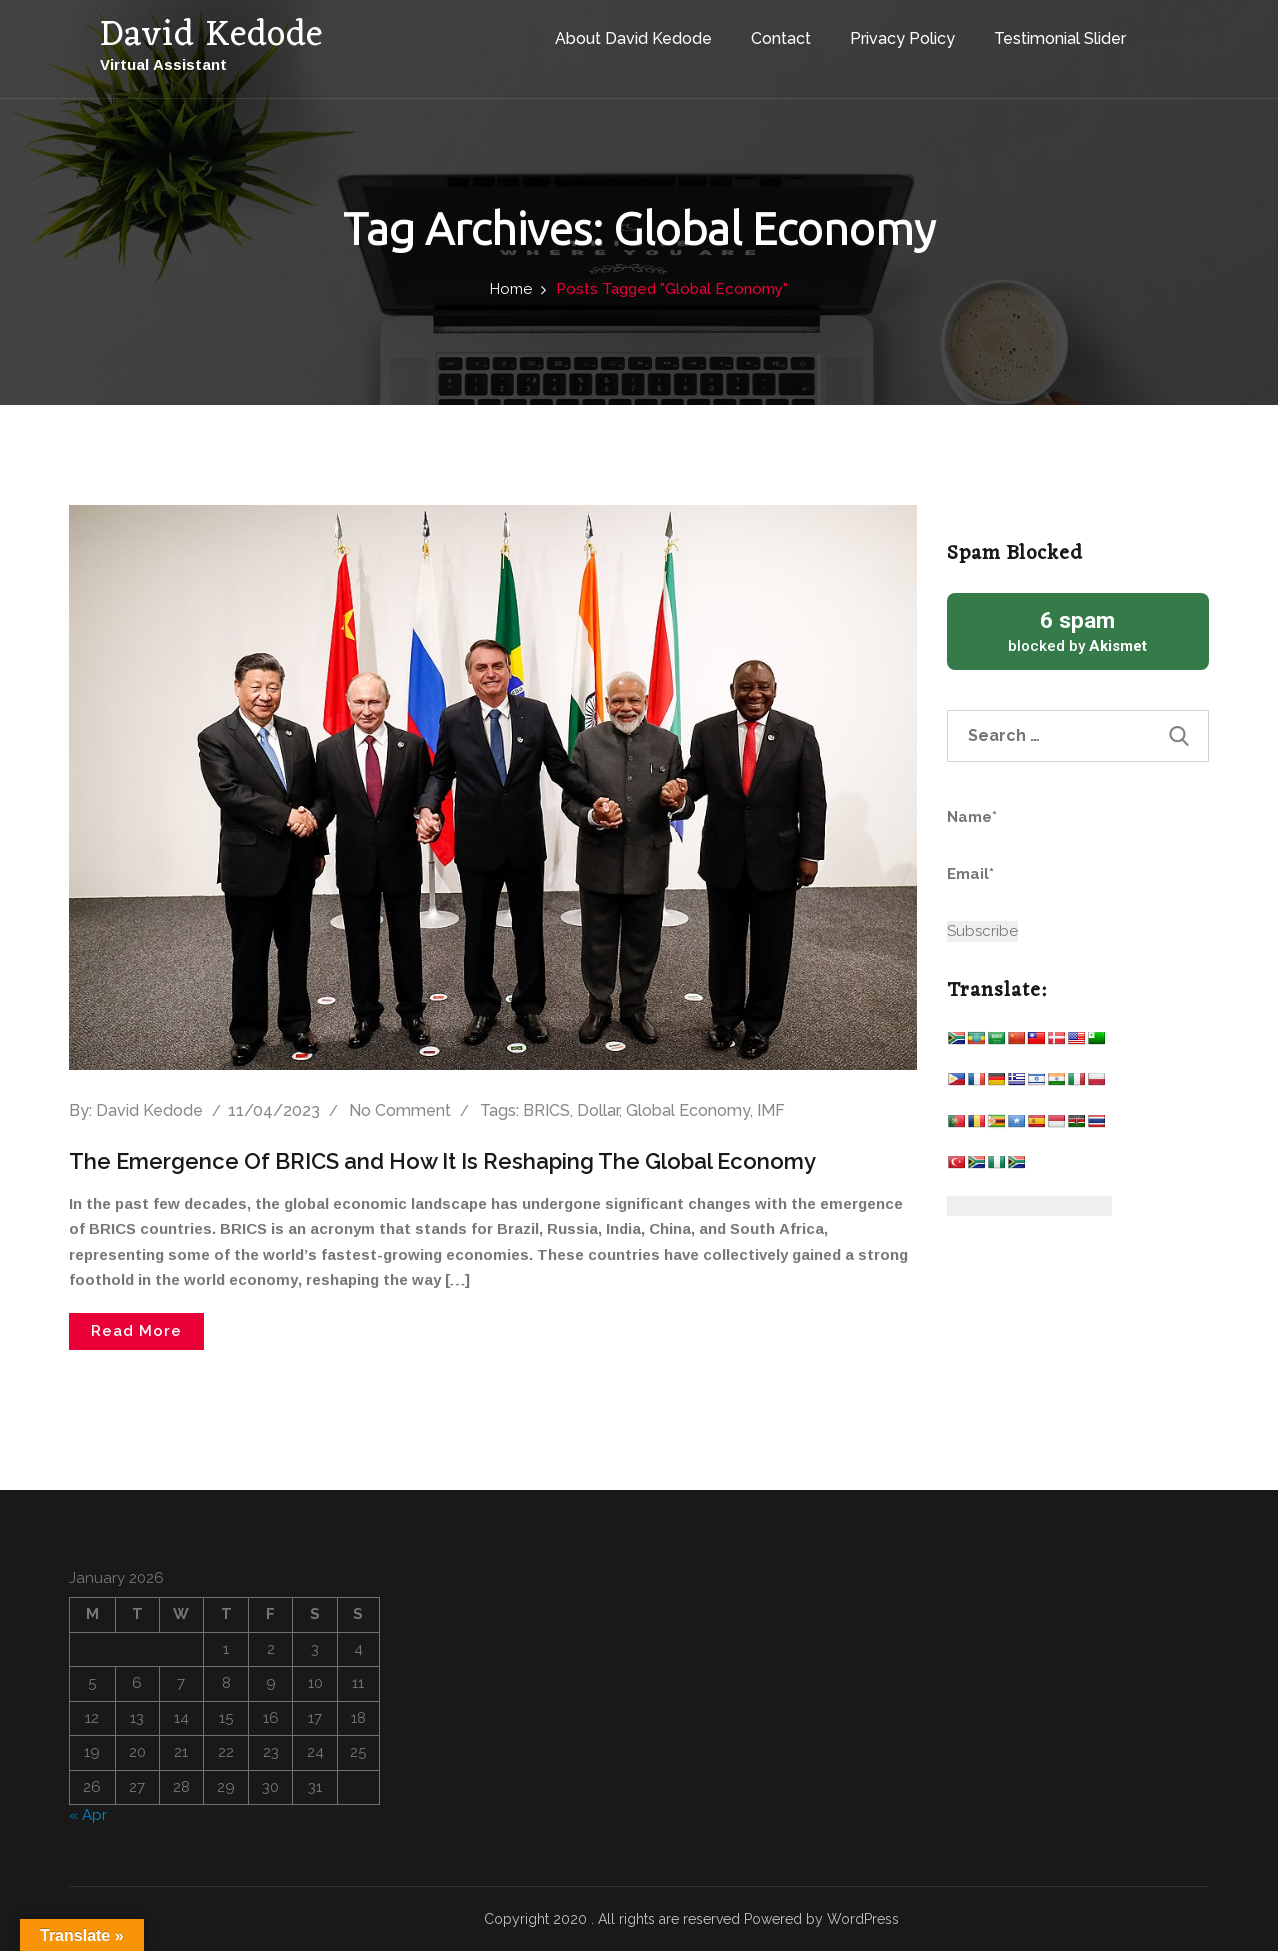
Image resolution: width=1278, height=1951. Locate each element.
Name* (1039, 829)
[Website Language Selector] (1029, 1206)
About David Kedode (633, 38)
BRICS (546, 1110)
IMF (771, 1110)
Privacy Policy (902, 38)
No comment (400, 1110)
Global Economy (688, 1110)
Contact (781, 38)
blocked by (1078, 630)
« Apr (88, 1815)
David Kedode (149, 1110)
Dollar (598, 1110)
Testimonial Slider (1060, 38)
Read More (136, 1331)
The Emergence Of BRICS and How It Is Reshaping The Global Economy (442, 1161)
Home (511, 289)
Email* (1039, 886)
